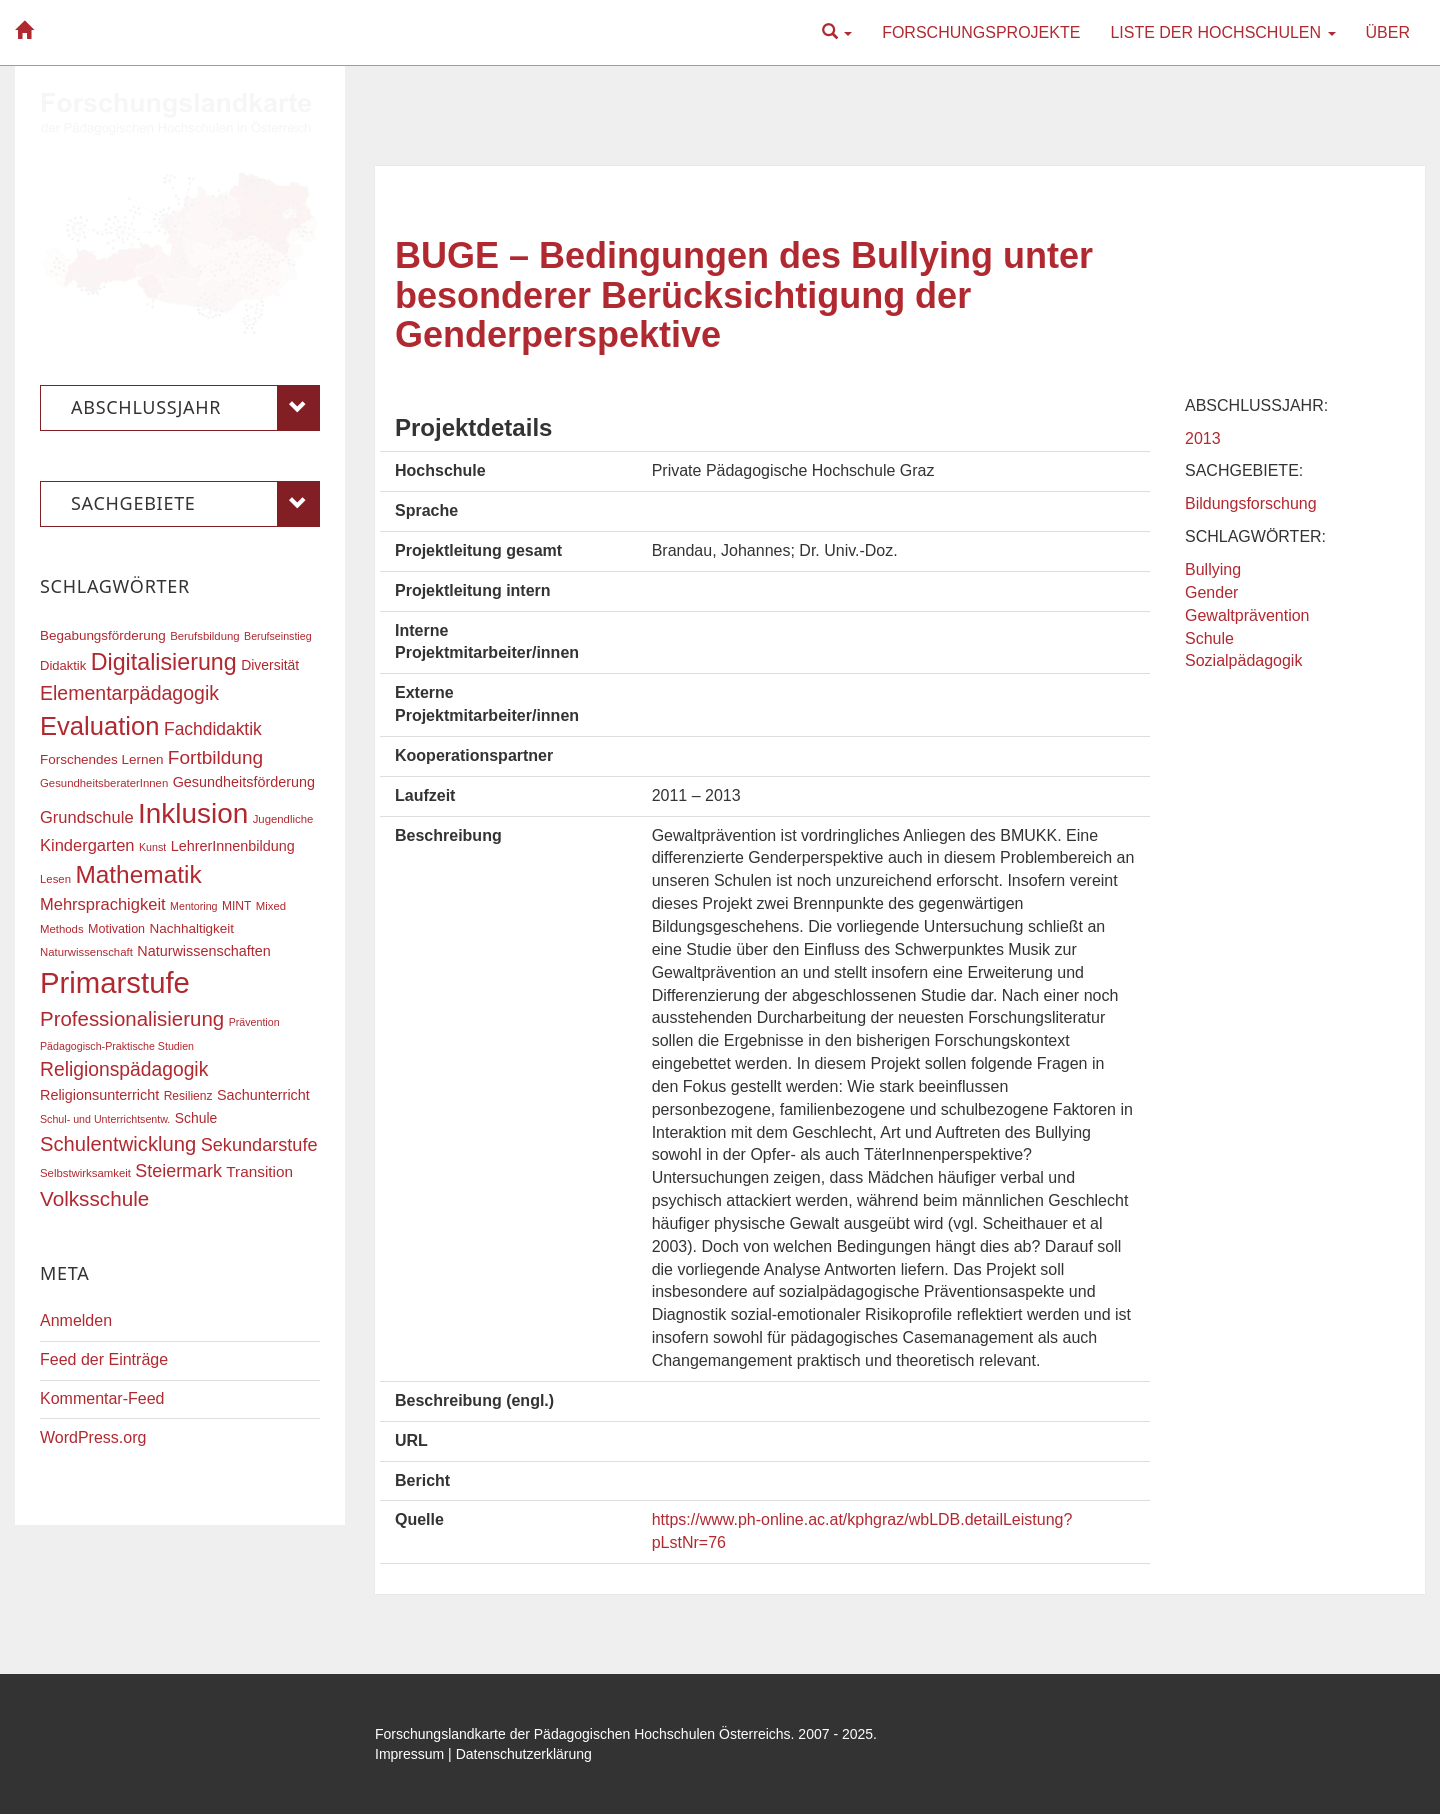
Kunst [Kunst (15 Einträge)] (152, 847)
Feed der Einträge (104, 1359)
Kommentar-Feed (102, 1398)
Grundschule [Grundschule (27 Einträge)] (87, 817)
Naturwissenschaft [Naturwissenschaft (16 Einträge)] (86, 952)
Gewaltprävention (1247, 615)
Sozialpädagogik (1243, 660)
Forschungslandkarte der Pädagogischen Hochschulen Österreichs (583, 1734)
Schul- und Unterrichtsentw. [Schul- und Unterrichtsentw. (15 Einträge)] (105, 1119)
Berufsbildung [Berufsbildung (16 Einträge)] (204, 636)
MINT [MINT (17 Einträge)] (236, 906)
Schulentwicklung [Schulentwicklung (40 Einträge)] (118, 1144)
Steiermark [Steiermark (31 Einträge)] (178, 1171)
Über (1388, 32)
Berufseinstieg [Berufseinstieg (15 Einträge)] (278, 636)
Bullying (1213, 569)
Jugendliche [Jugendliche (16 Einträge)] (283, 819)
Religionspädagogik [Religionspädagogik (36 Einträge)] (124, 1069)
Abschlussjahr (195, 408)
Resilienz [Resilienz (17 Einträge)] (188, 1096)
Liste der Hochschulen (1222, 32)
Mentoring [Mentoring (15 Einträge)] (193, 906)
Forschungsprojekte (981, 32)
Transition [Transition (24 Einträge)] (259, 1171)
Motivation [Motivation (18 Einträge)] (116, 929)
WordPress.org (93, 1437)
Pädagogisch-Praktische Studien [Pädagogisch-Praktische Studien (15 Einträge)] (117, 1046)
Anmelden (76, 1320)
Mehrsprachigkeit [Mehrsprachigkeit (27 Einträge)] (103, 904)
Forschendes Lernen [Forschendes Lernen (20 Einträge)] (101, 759)
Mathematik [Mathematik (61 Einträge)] (138, 874)
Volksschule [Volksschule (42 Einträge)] (94, 1198)
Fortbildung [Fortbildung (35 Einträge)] (215, 757)
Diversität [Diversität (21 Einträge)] (270, 665)
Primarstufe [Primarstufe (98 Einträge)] (115, 982)
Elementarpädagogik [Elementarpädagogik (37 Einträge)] (129, 693)
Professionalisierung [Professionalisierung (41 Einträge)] (132, 1018)
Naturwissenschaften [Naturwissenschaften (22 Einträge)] (204, 951)
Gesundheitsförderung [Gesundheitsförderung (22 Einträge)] (244, 782)
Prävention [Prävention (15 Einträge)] (254, 1022)
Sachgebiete (195, 504)
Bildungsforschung (1251, 503)
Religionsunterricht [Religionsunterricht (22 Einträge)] (99, 1095)
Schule (1209, 638)
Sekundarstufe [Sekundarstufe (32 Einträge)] (259, 1145)
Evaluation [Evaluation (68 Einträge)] (100, 726)
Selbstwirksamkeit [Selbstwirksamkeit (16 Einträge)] (85, 1173)
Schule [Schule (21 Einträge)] (196, 1118)
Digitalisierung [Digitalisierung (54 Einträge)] (164, 662)
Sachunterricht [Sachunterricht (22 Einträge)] (263, 1095)
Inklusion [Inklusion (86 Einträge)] (193, 813)
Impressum (409, 1754)
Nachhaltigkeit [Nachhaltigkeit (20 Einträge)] (192, 928)
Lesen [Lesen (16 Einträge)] (55, 879)
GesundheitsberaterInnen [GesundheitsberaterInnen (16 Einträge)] (104, 783)
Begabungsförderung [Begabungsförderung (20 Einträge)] (103, 635)
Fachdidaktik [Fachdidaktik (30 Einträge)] (213, 729)
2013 (1203, 438)
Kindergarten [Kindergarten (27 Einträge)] (87, 845)
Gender (1211, 592)
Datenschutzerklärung (524, 1754)
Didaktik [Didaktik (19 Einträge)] (63, 665)
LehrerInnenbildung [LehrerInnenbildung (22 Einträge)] (233, 846)
